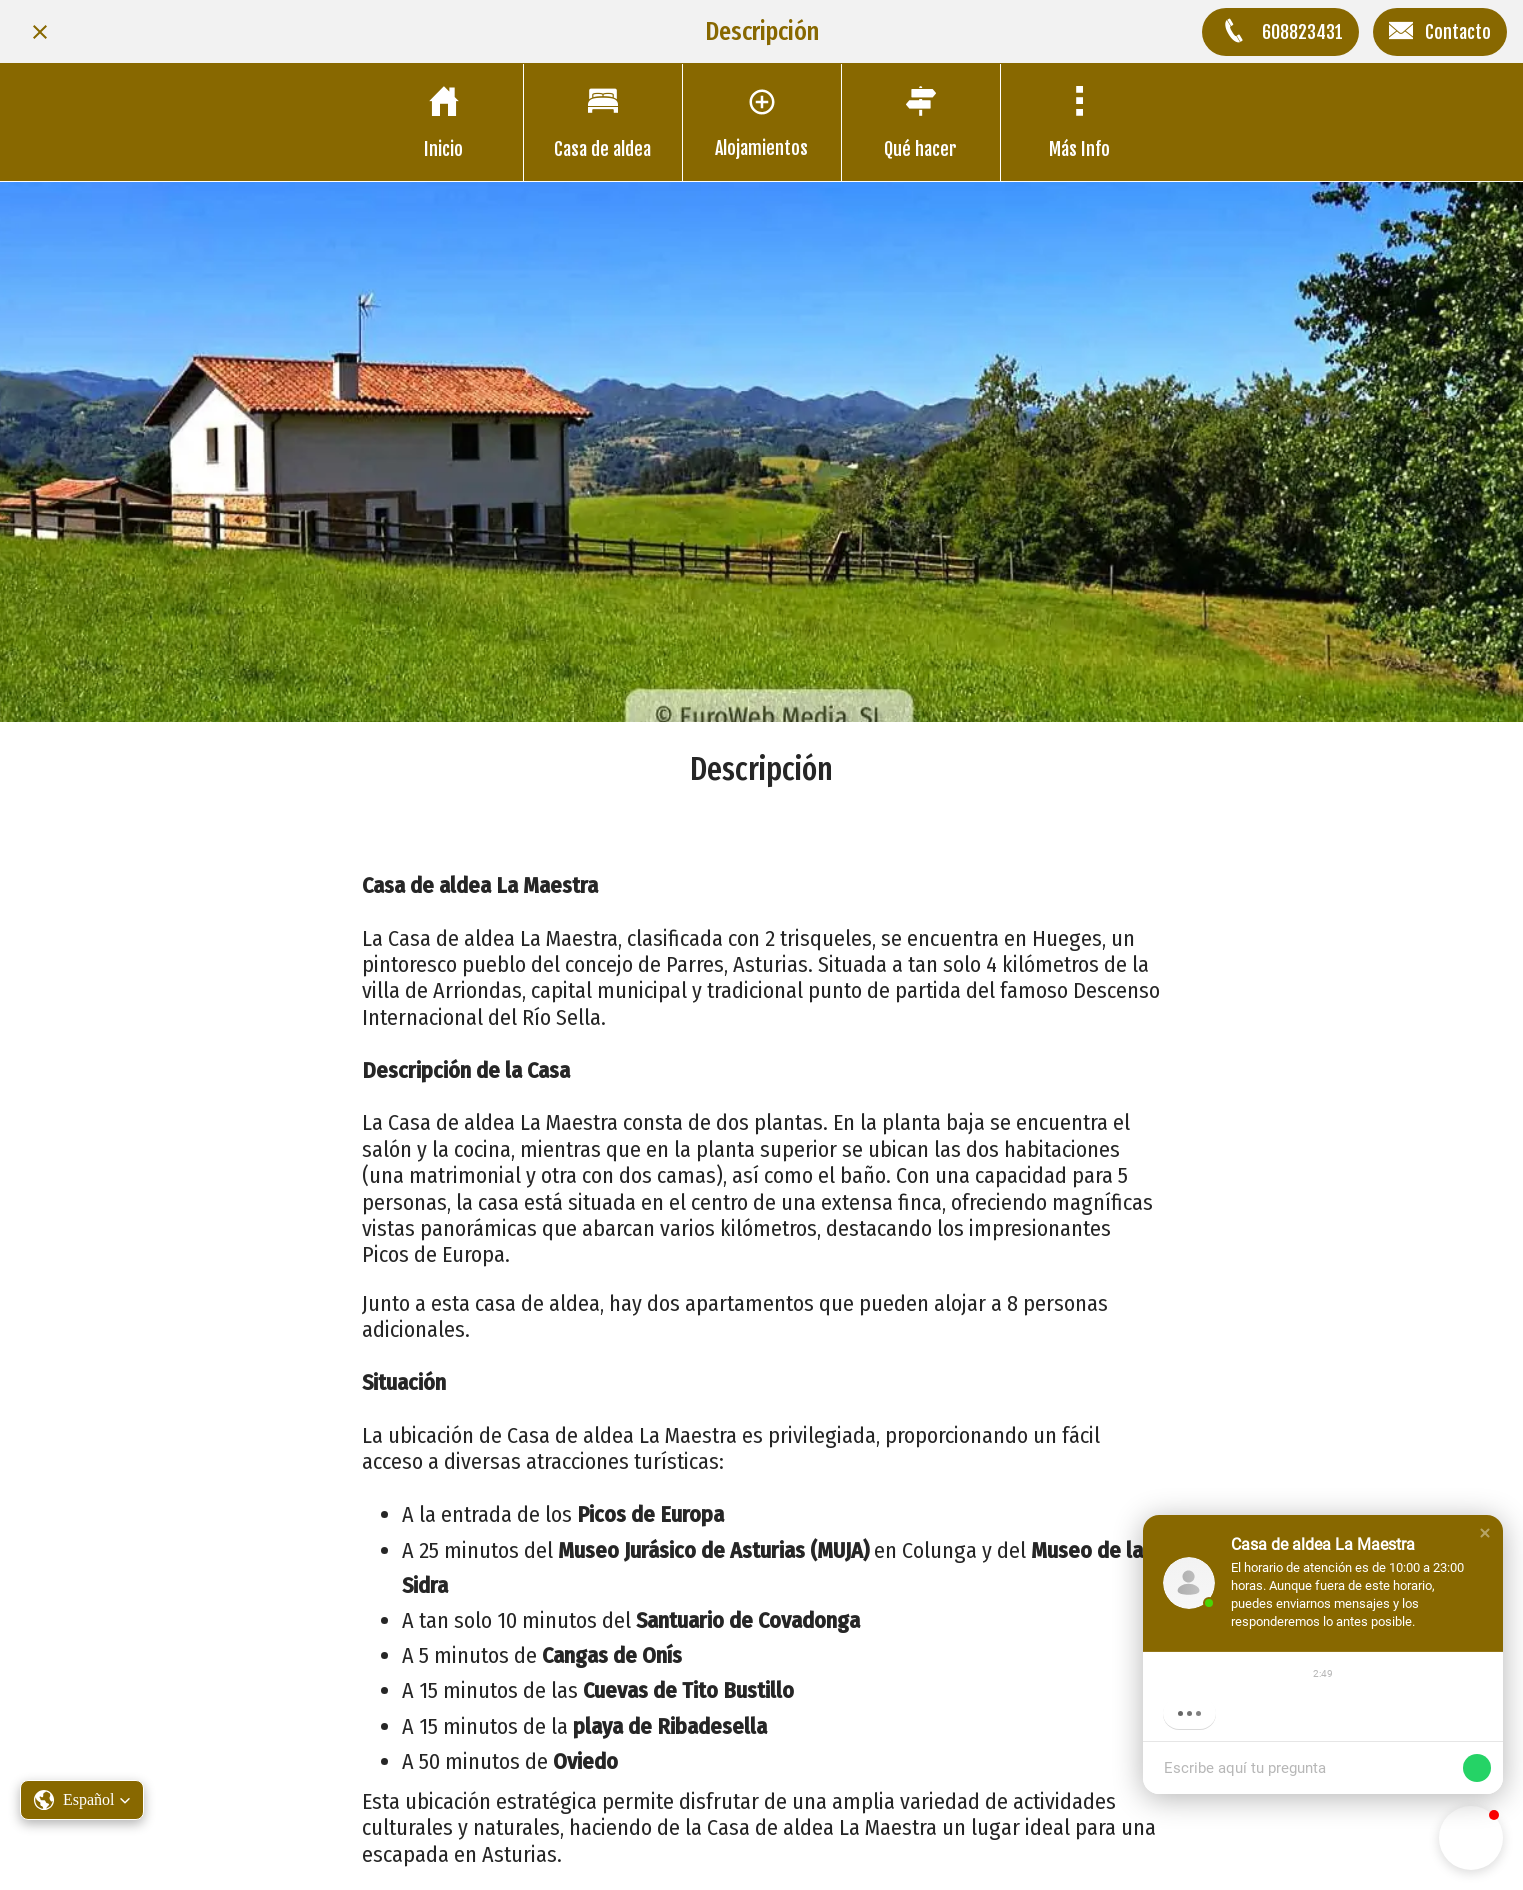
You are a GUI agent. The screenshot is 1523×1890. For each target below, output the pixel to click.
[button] (1485, 1533)
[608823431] (1280, 32)
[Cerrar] (40, 32)
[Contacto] (1440, 32)
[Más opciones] (1080, 122)
